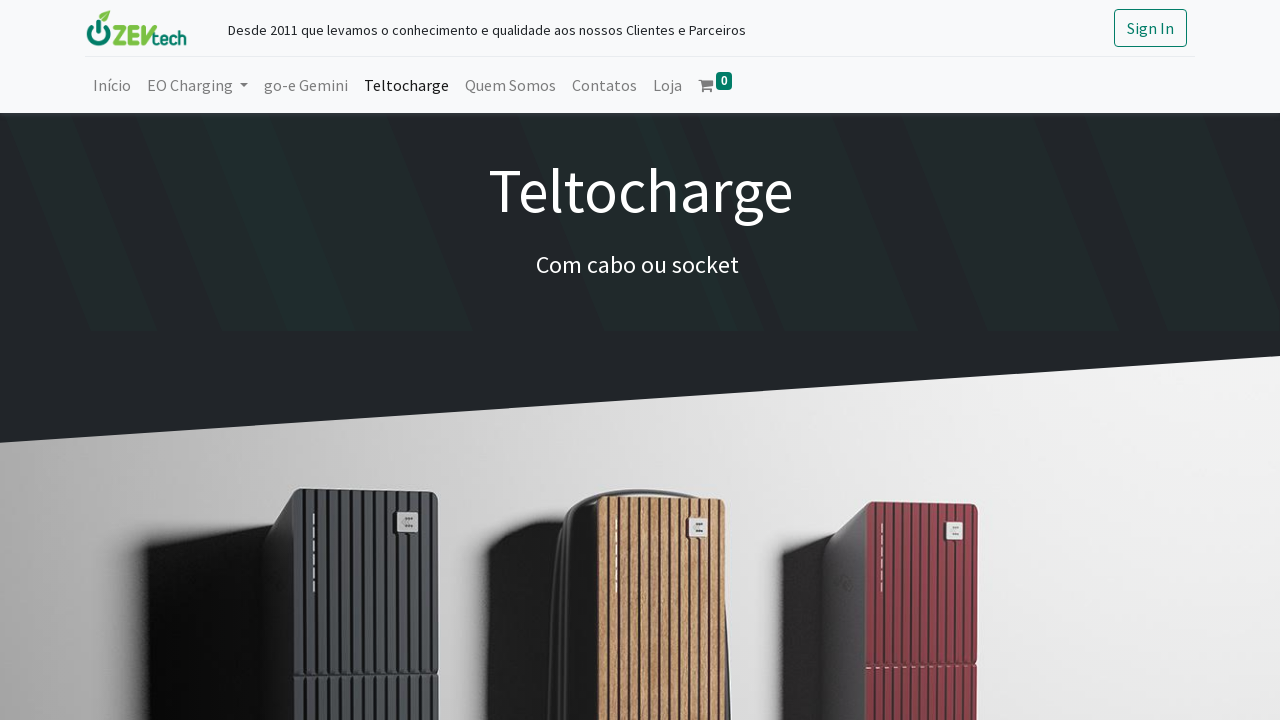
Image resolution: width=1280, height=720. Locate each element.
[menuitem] (112, 85)
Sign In (1150, 28)
